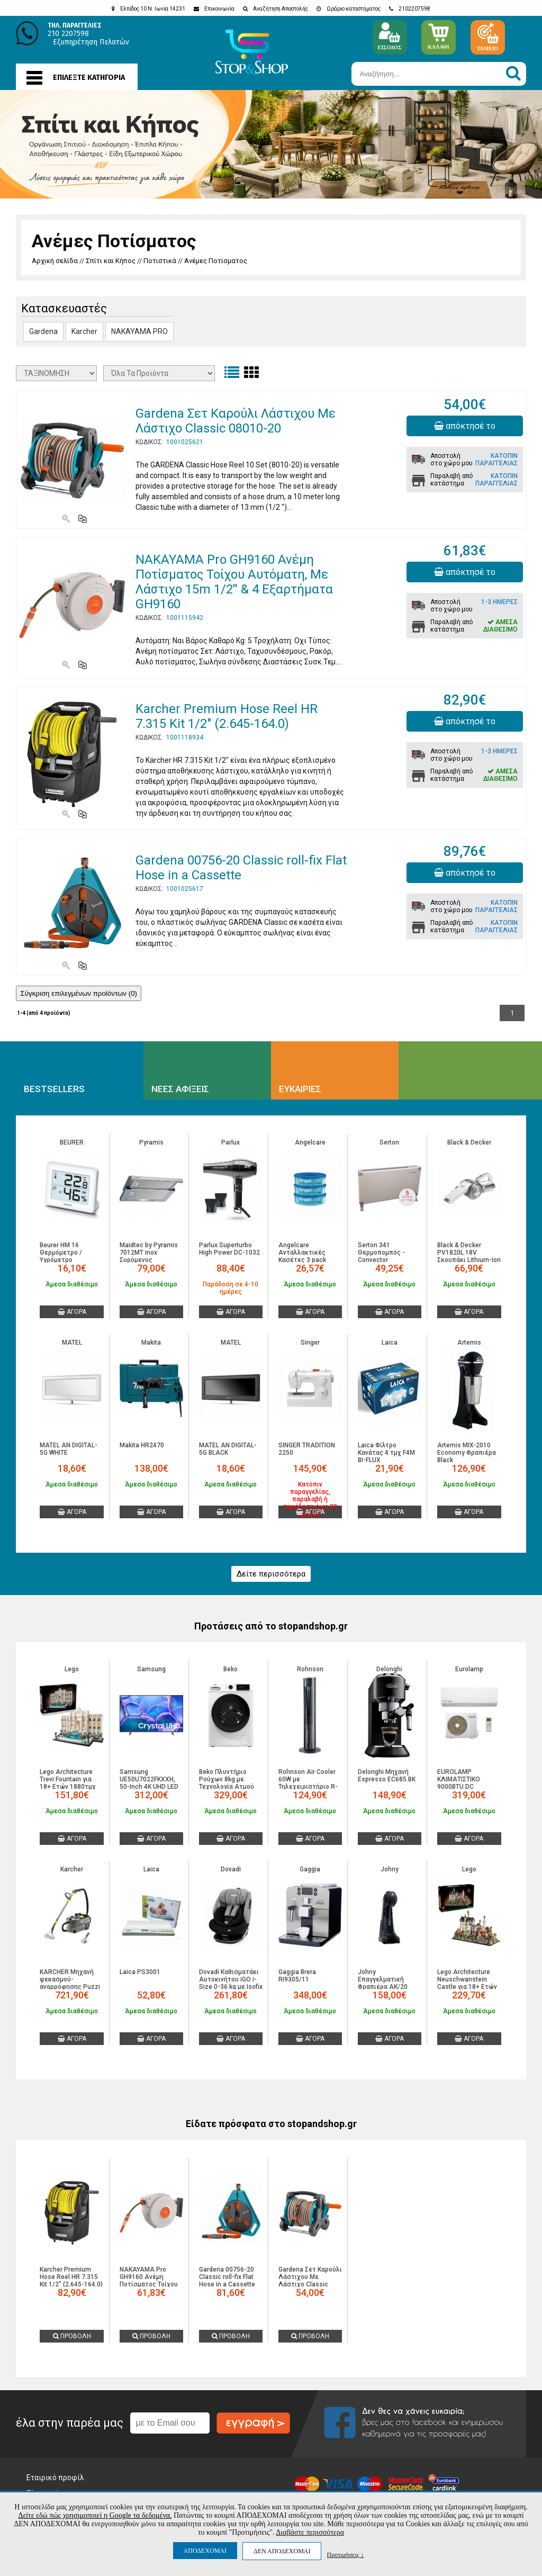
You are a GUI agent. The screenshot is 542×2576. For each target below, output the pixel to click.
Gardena (43, 331)
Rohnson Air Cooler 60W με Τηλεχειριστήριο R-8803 (308, 1783)
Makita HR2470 (142, 1445)
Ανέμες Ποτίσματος (215, 261)
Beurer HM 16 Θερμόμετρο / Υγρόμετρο (61, 1252)
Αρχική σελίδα (55, 261)
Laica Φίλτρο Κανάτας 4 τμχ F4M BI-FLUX (386, 1453)
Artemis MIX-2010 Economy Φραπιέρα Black (466, 1453)
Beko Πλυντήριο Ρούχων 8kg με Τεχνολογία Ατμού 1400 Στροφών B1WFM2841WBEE (226, 1786)
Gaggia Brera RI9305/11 (297, 1975)
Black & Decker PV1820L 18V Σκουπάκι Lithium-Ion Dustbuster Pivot (469, 1256)
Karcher (84, 331)
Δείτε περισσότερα (271, 1574)
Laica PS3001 (140, 1972)
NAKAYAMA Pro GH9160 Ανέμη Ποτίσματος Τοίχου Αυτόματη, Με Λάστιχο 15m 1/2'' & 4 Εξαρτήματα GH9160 (234, 581)
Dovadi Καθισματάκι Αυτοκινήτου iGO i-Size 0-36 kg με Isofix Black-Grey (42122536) (231, 1986)
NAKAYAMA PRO (139, 331)
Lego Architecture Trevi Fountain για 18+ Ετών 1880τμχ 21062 (68, 1783)
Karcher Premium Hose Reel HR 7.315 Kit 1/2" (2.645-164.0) (227, 716)
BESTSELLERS (54, 1089)
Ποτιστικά (159, 261)
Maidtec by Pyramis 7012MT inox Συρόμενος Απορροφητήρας (149, 1256)
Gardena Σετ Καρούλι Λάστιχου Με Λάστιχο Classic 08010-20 (236, 421)
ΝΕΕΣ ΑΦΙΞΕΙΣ (180, 1089)
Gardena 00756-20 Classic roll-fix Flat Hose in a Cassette (241, 867)
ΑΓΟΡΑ (72, 1312)
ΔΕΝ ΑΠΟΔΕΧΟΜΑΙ (282, 2551)
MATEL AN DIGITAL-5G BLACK (228, 1449)
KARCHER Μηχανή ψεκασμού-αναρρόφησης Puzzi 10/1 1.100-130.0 (70, 1983)
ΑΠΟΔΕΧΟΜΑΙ (205, 2550)
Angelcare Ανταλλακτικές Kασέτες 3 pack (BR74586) (302, 1256)
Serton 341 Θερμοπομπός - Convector (381, 1252)
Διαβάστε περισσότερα (310, 2532)
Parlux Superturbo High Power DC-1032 (229, 1248)
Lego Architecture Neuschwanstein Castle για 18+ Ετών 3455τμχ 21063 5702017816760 (467, 1986)
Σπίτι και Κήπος (111, 261)
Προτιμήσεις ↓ (345, 2554)
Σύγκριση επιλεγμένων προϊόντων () (78, 993)
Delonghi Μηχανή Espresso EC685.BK (386, 1775)
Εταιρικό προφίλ (55, 2477)
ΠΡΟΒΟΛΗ (72, 2336)
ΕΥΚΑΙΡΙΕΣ (300, 1089)
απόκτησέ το (464, 426)
